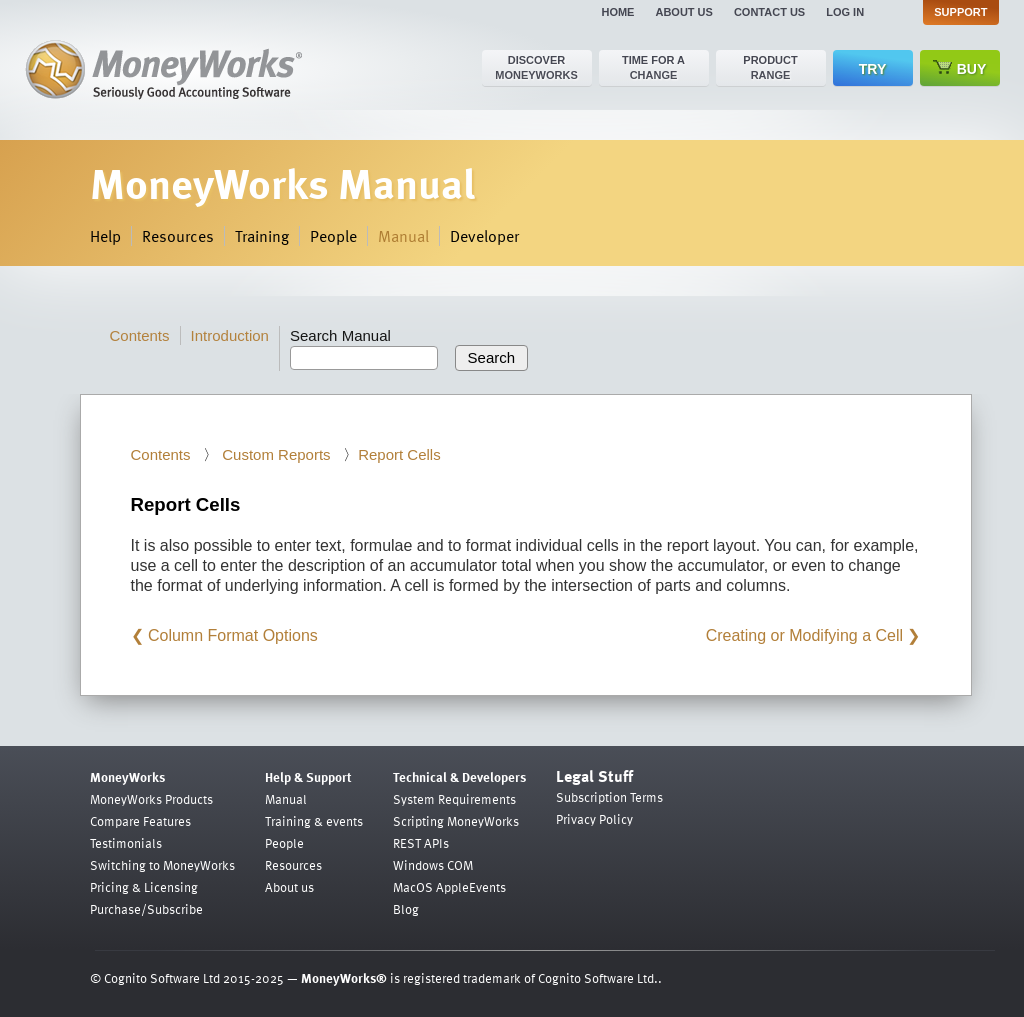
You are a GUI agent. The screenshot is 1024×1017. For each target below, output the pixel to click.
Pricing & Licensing (144, 887)
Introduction (230, 335)
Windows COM (433, 865)
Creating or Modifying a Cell (804, 635)
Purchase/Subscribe (146, 909)
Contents (140, 335)
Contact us (769, 12)
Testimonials (126, 843)
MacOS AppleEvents (449, 887)
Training (262, 236)
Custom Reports (274, 454)
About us (683, 12)
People (333, 236)
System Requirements (454, 799)
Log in (845, 12)
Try (872, 69)
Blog (406, 909)
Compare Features (140, 821)
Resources (178, 236)
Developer (484, 236)
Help (105, 236)
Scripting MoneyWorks (456, 821)
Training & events (314, 821)
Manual (403, 236)
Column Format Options (233, 635)
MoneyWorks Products (151, 799)
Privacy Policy (594, 819)
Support (960, 12)
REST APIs (421, 843)
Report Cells (399, 454)
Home (617, 12)
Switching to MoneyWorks (162, 865)
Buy (960, 68)
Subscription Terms (609, 797)
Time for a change (653, 67)
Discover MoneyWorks (536, 67)
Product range (770, 67)
